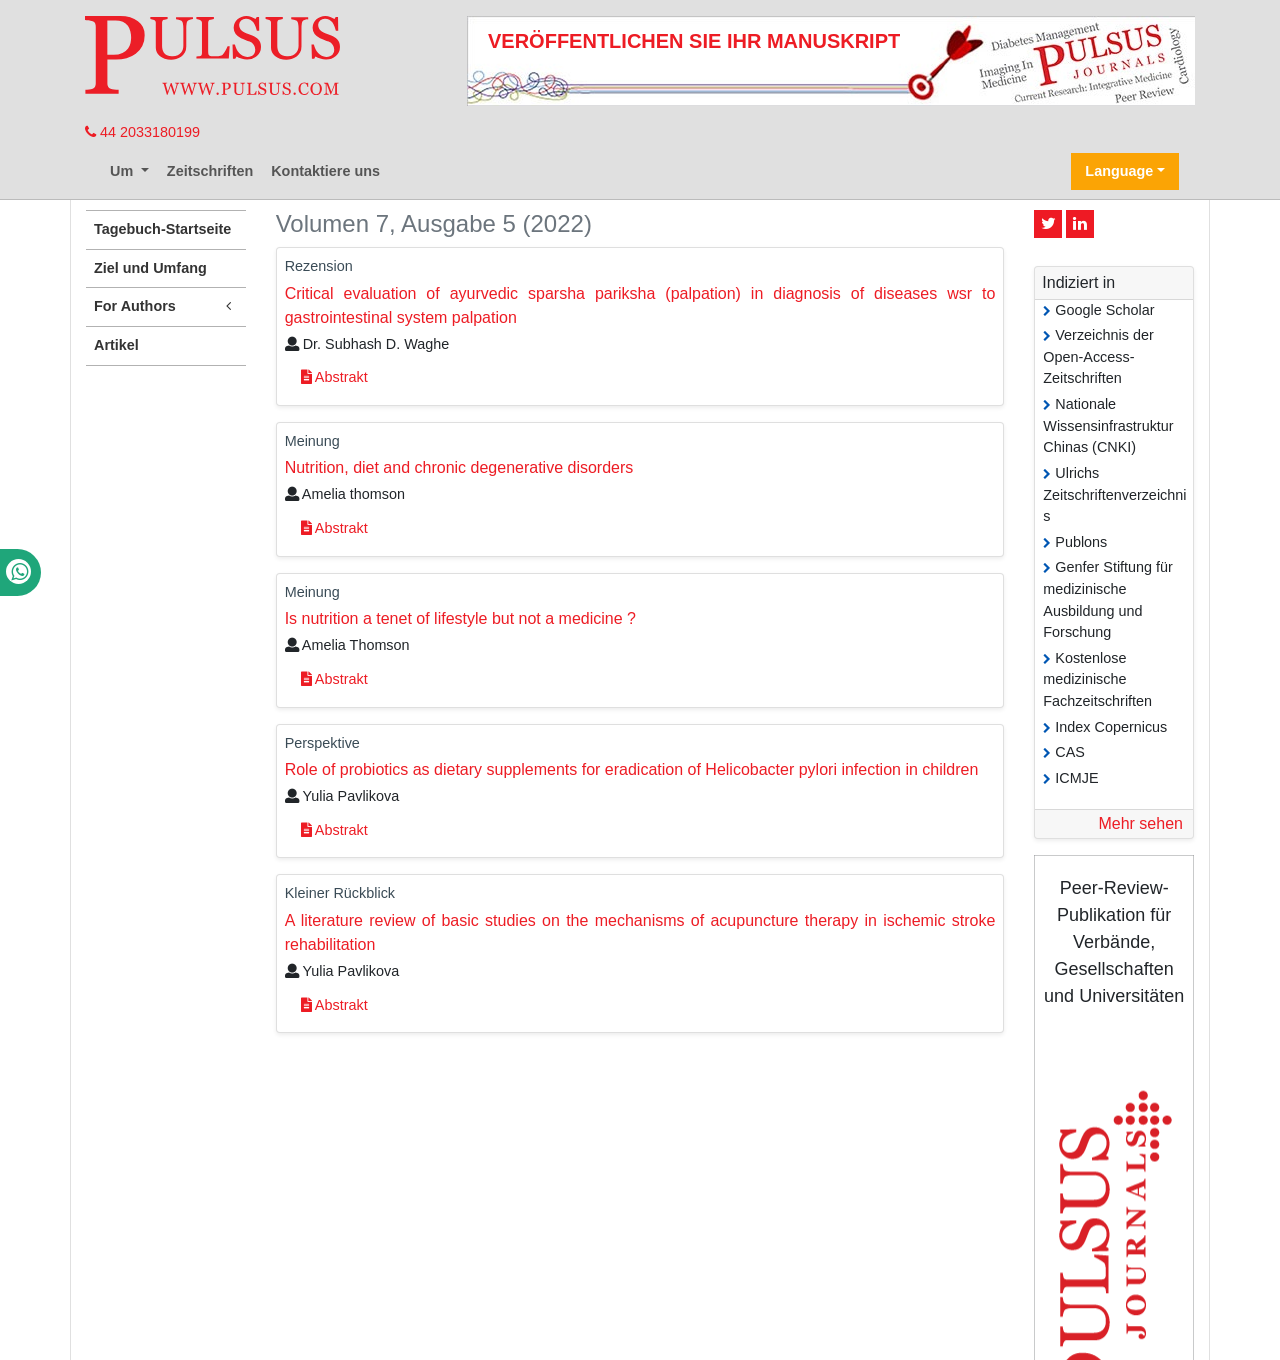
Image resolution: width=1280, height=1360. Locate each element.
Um (123, 171)
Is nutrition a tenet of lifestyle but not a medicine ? (460, 618)
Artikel (116, 345)
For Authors (166, 306)
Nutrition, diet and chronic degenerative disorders (459, 467)
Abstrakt (334, 377)
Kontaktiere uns (325, 171)
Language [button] (1119, 171)
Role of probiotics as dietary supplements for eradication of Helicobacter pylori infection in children (632, 769)
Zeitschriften (210, 171)
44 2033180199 (142, 132)
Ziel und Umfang (150, 268)
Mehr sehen (1140, 823)
